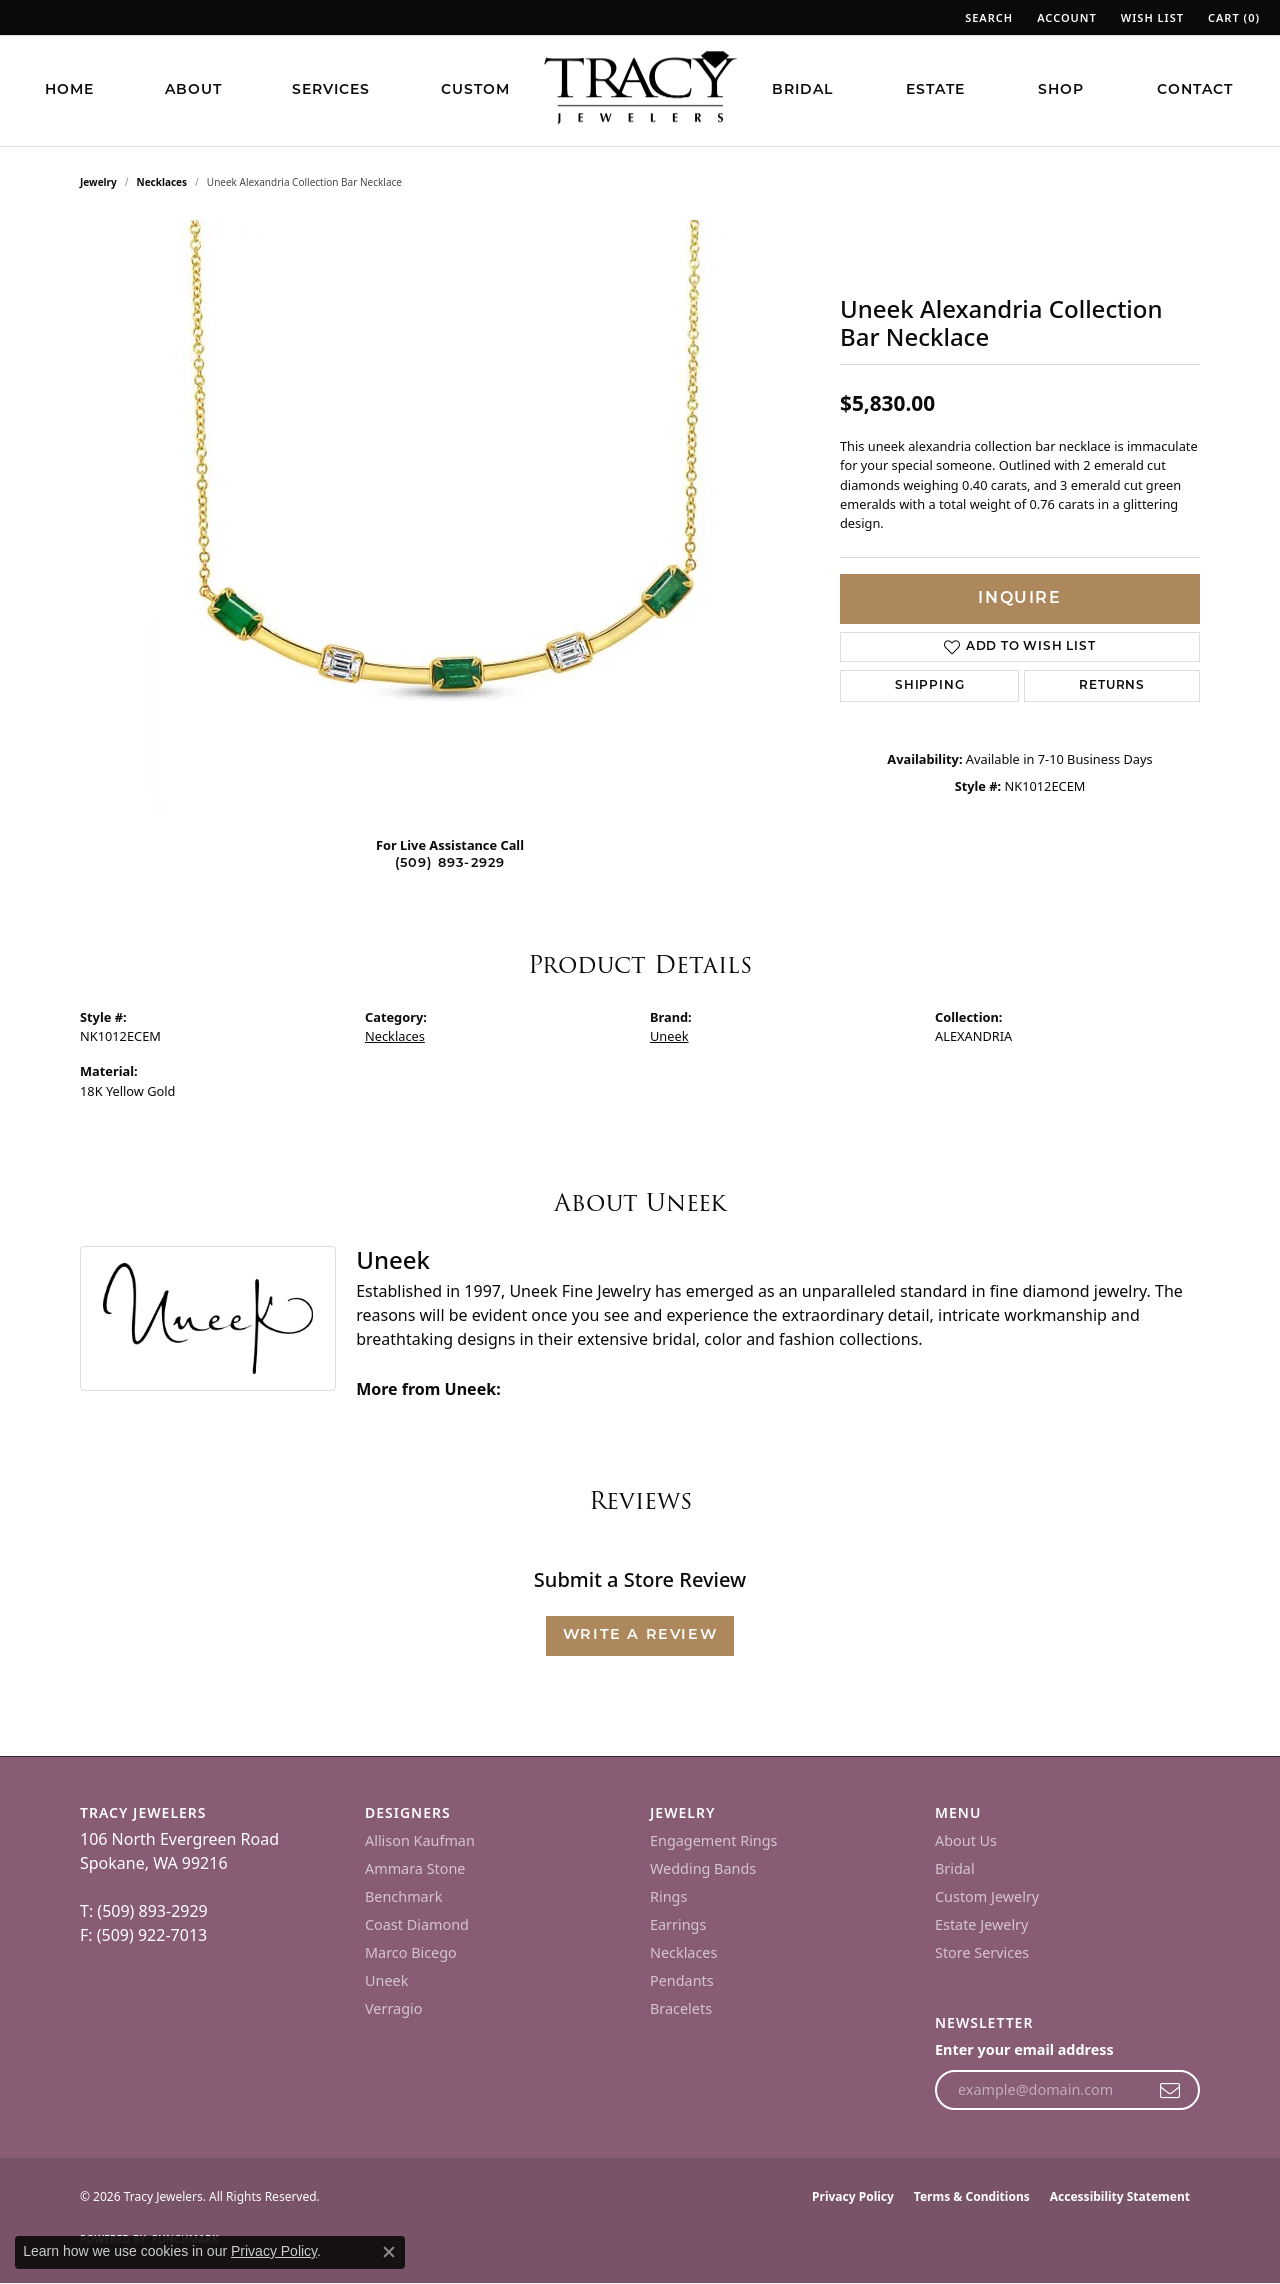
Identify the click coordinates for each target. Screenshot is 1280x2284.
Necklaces (162, 182)
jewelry (98, 182)
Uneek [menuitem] (386, 1980)
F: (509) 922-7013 (143, 1935)
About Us (966, 1840)
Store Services (982, 1952)
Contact (1195, 90)
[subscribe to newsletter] (1170, 2090)
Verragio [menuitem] (393, 2008)
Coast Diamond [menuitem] (417, 1924)
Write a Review (640, 1635)
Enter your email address (1024, 2049)
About (193, 90)
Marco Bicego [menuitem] (411, 1952)
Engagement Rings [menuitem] (714, 1840)
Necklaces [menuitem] (683, 1952)
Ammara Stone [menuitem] (415, 1868)
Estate (935, 90)
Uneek (669, 1036)
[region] (450, 520)
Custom (475, 90)
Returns (1112, 686)
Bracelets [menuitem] (681, 2008)
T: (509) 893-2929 (144, 1911)
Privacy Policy (853, 2196)
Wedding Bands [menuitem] (703, 1868)
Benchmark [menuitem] (403, 1896)
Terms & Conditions (972, 2196)
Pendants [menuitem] (682, 1980)
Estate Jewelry (981, 1924)
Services (331, 90)
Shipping (929, 686)
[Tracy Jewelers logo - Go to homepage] (640, 90)
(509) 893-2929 (450, 863)
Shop (1061, 90)
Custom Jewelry (987, 1896)
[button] (987, 17)
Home (69, 90)
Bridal (802, 90)
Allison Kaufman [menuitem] (420, 1840)
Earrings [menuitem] (678, 1924)
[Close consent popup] (389, 2252)
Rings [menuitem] (668, 1896)
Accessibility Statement (1120, 2196)
